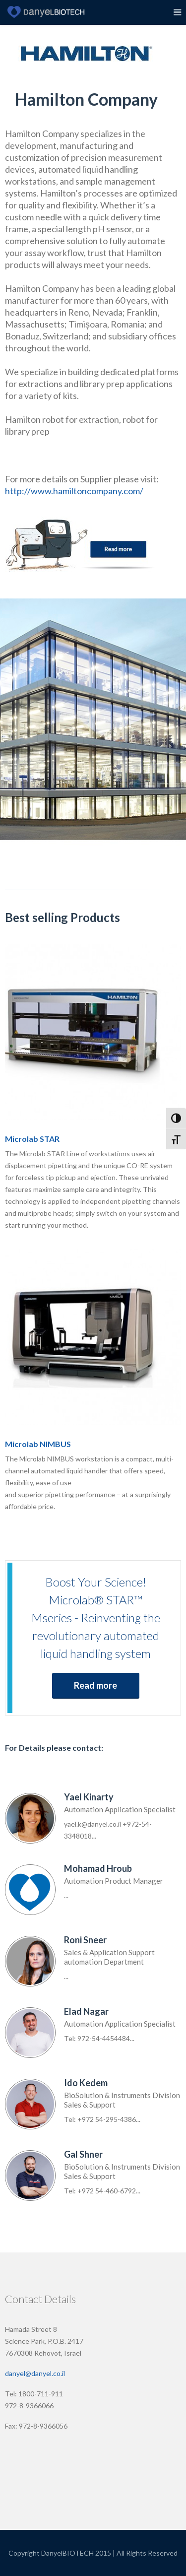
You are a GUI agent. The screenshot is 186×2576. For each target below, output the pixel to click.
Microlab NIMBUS (38, 1444)
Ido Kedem (86, 2082)
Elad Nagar (86, 2011)
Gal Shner (83, 2154)
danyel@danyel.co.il (35, 2373)
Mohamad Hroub (98, 1868)
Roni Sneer (85, 1939)
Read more (95, 1685)
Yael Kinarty (89, 1796)
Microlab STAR (32, 1138)
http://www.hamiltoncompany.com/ (74, 490)
